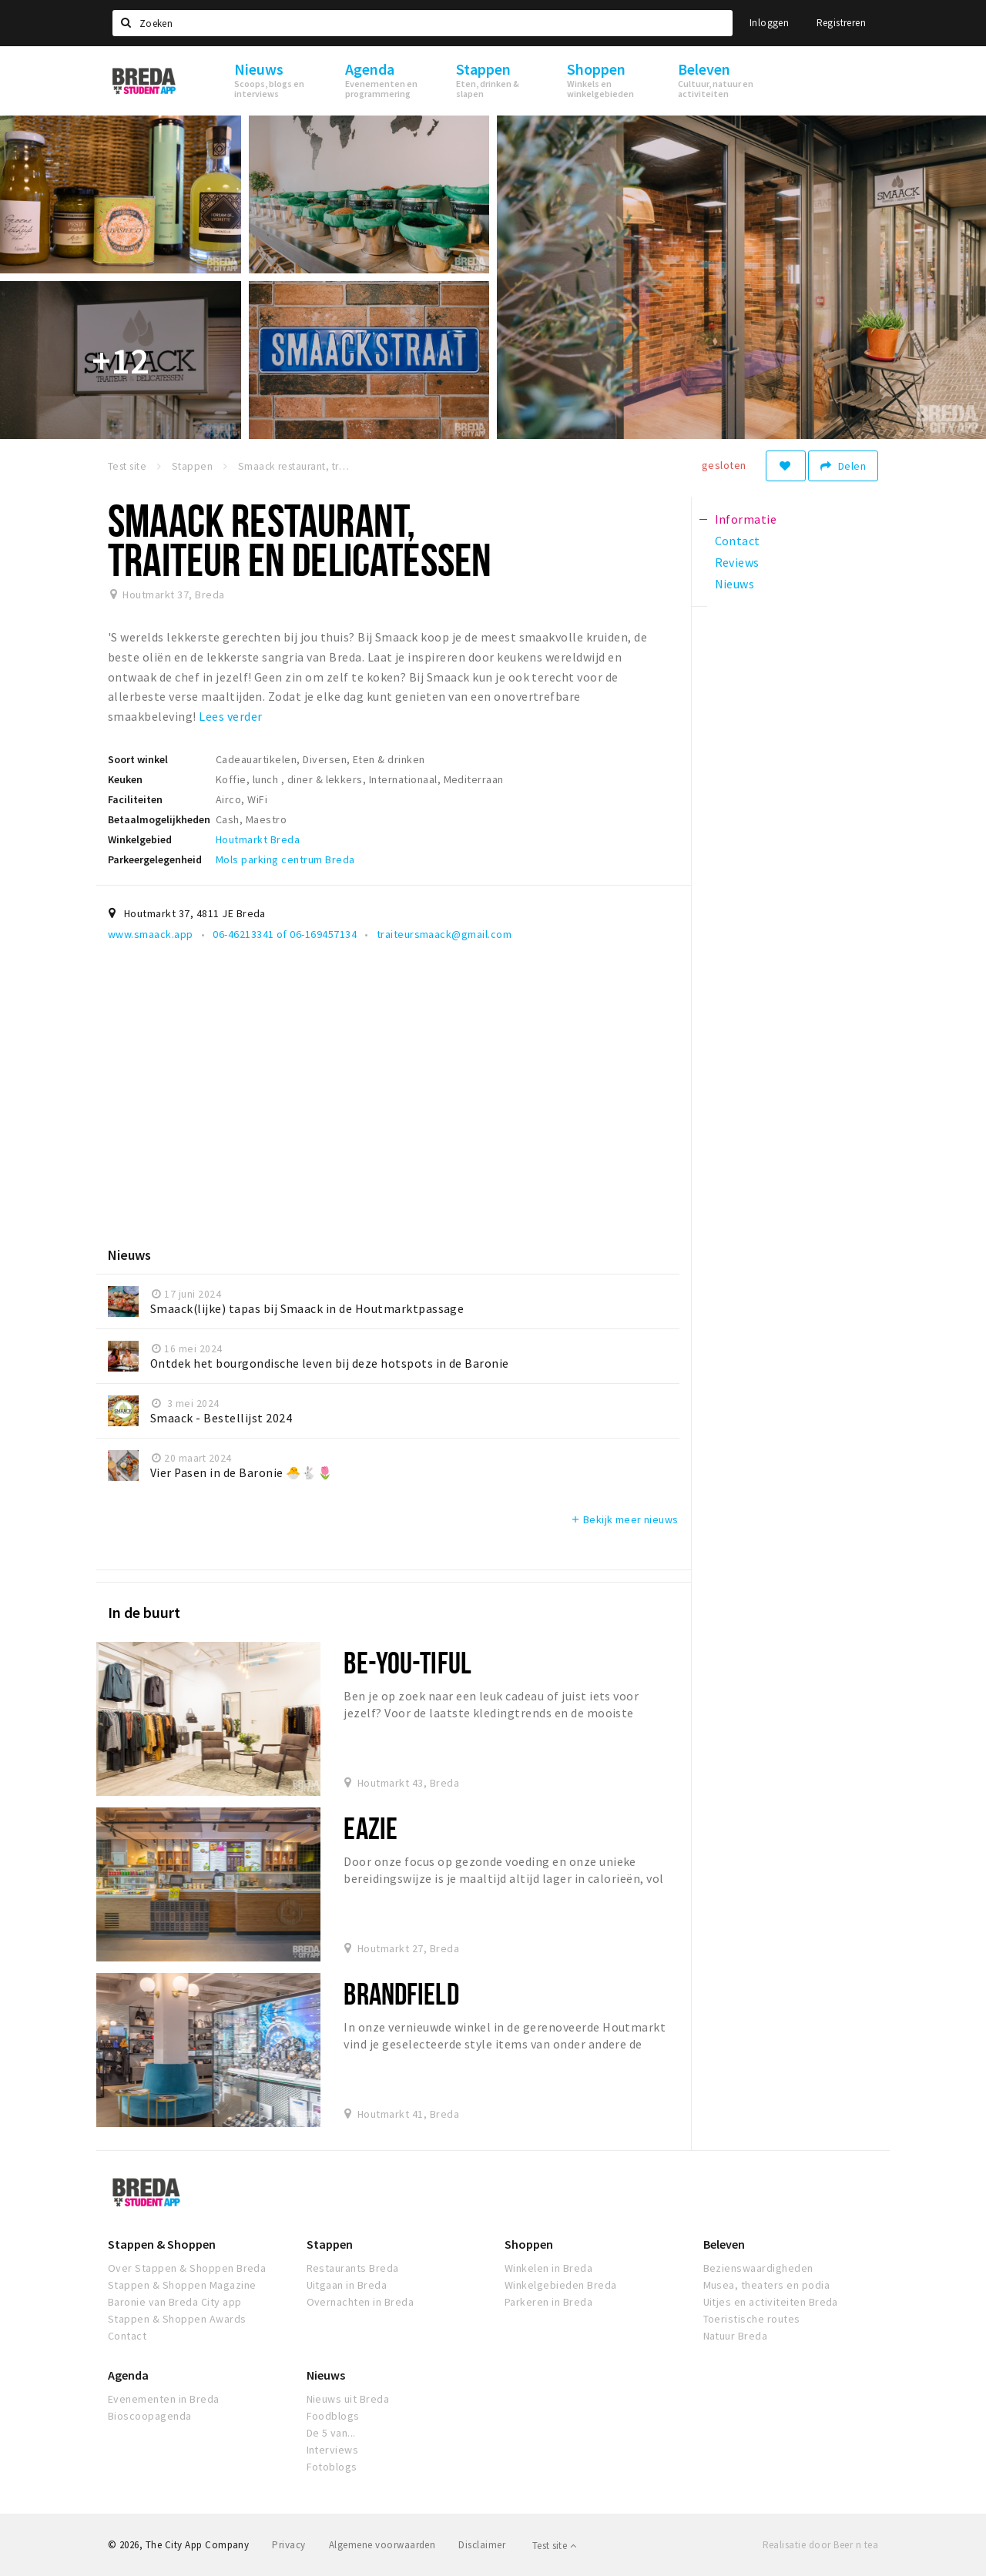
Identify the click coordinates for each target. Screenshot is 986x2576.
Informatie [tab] (746, 519)
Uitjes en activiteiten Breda (770, 2302)
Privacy (288, 2544)
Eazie (370, 1827)
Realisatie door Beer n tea (820, 2544)
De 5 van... (331, 2433)
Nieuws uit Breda (348, 2399)
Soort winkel (138, 759)
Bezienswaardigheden (758, 2268)
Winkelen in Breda (548, 2268)
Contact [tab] (737, 540)
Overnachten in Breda (360, 2302)
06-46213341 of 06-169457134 (285, 934)
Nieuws (326, 2375)
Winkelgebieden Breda (561, 2285)
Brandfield (401, 1993)
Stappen (330, 2244)
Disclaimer (481, 2544)
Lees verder (230, 716)
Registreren (841, 22)
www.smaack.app (150, 934)
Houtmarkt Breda (258, 839)
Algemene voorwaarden (382, 2544)
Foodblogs (333, 2416)
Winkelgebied (140, 839)
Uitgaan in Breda (347, 2285)
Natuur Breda (735, 2336)
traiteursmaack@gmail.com (444, 934)
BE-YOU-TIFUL (407, 1662)
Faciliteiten (135, 799)
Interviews (333, 2450)
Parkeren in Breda (548, 2302)
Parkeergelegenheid (155, 859)
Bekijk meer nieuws (624, 1519)
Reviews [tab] (737, 562)
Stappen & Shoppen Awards (177, 2319)
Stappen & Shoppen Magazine (182, 2285)
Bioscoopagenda (150, 2416)
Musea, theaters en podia (766, 2285)
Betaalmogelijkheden (159, 819)
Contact (127, 2336)
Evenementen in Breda (164, 2399)
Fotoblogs (332, 2467)
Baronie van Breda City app (174, 2302)
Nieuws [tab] (735, 583)
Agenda (128, 2375)
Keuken (125, 779)
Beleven (724, 2244)
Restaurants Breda (353, 2268)
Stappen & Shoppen (162, 2244)
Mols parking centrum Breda (285, 859)
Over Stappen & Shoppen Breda (187, 2268)
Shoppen (529, 2244)
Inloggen (769, 22)
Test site (554, 2545)
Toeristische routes (751, 2319)
